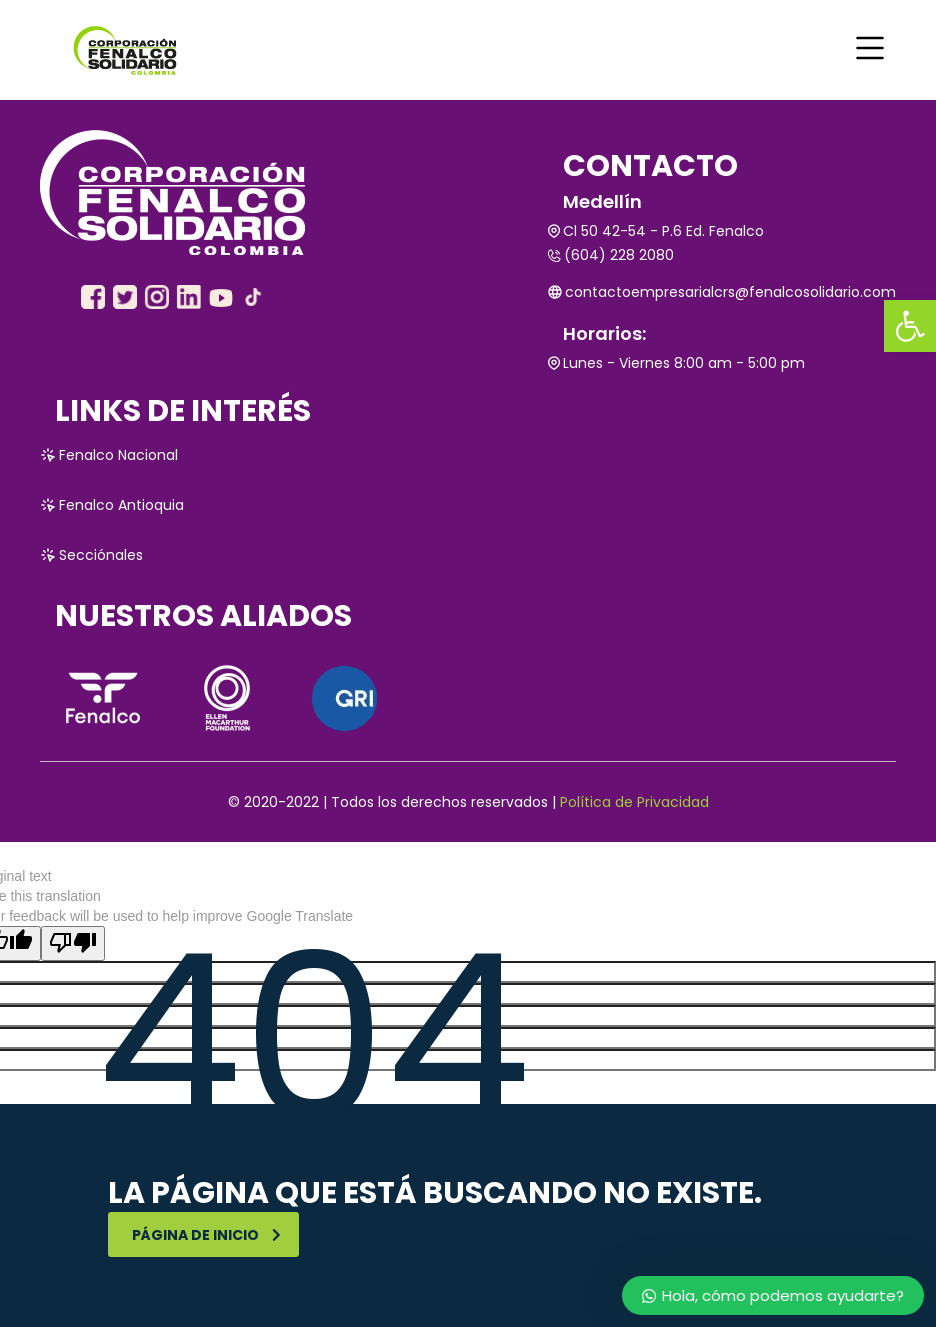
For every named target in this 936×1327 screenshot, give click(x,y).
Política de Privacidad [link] (634, 802)
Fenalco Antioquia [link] (112, 505)
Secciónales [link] (91, 555)
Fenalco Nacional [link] (109, 455)
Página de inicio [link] (206, 1235)
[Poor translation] (73, 943)
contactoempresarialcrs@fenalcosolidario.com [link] (722, 292)
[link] (910, 326)
